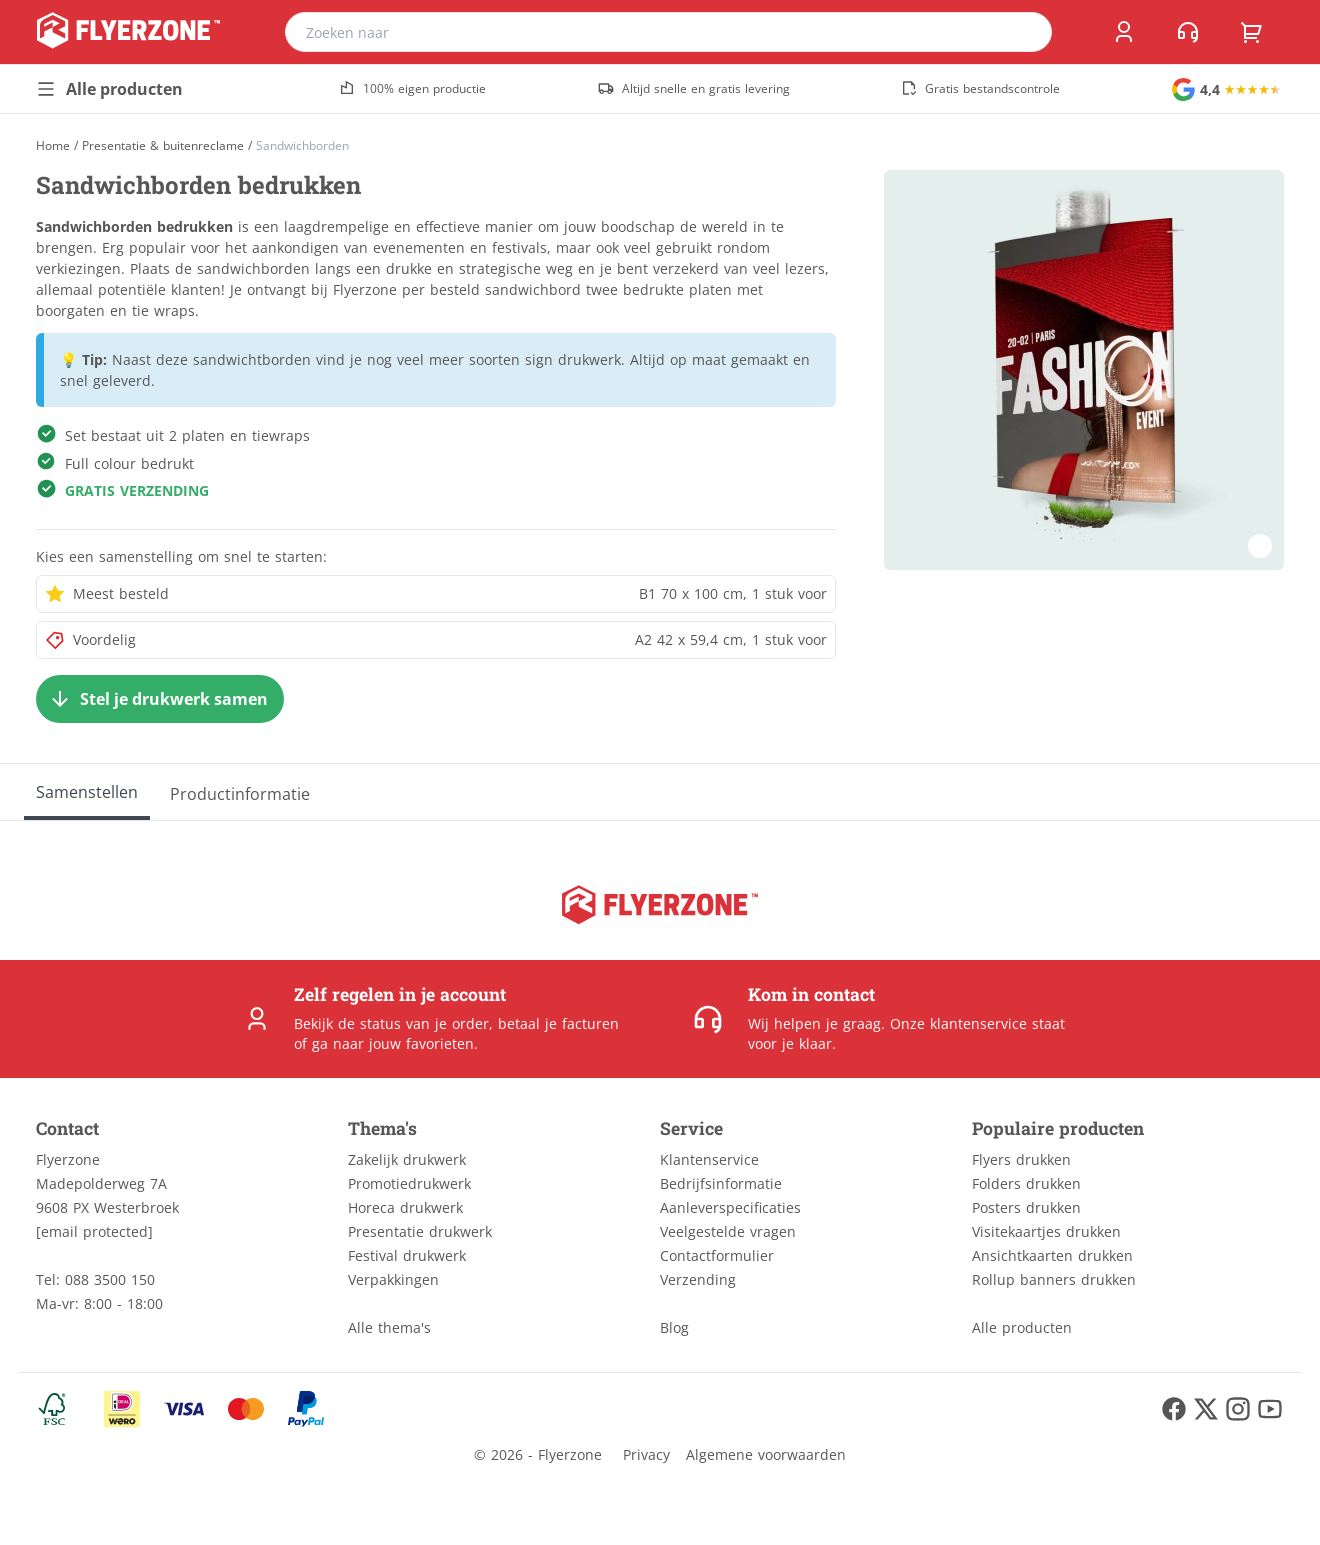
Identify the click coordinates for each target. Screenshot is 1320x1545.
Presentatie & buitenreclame (163, 146)
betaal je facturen (558, 1023)
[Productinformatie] (240, 792)
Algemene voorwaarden (766, 1454)
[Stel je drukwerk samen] (160, 699)
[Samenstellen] (87, 792)
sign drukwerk (573, 359)
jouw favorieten (421, 1043)
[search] (1024, 32)
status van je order (424, 1023)
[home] (128, 32)
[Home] (53, 145)
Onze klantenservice (958, 1023)
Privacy (646, 1454)
